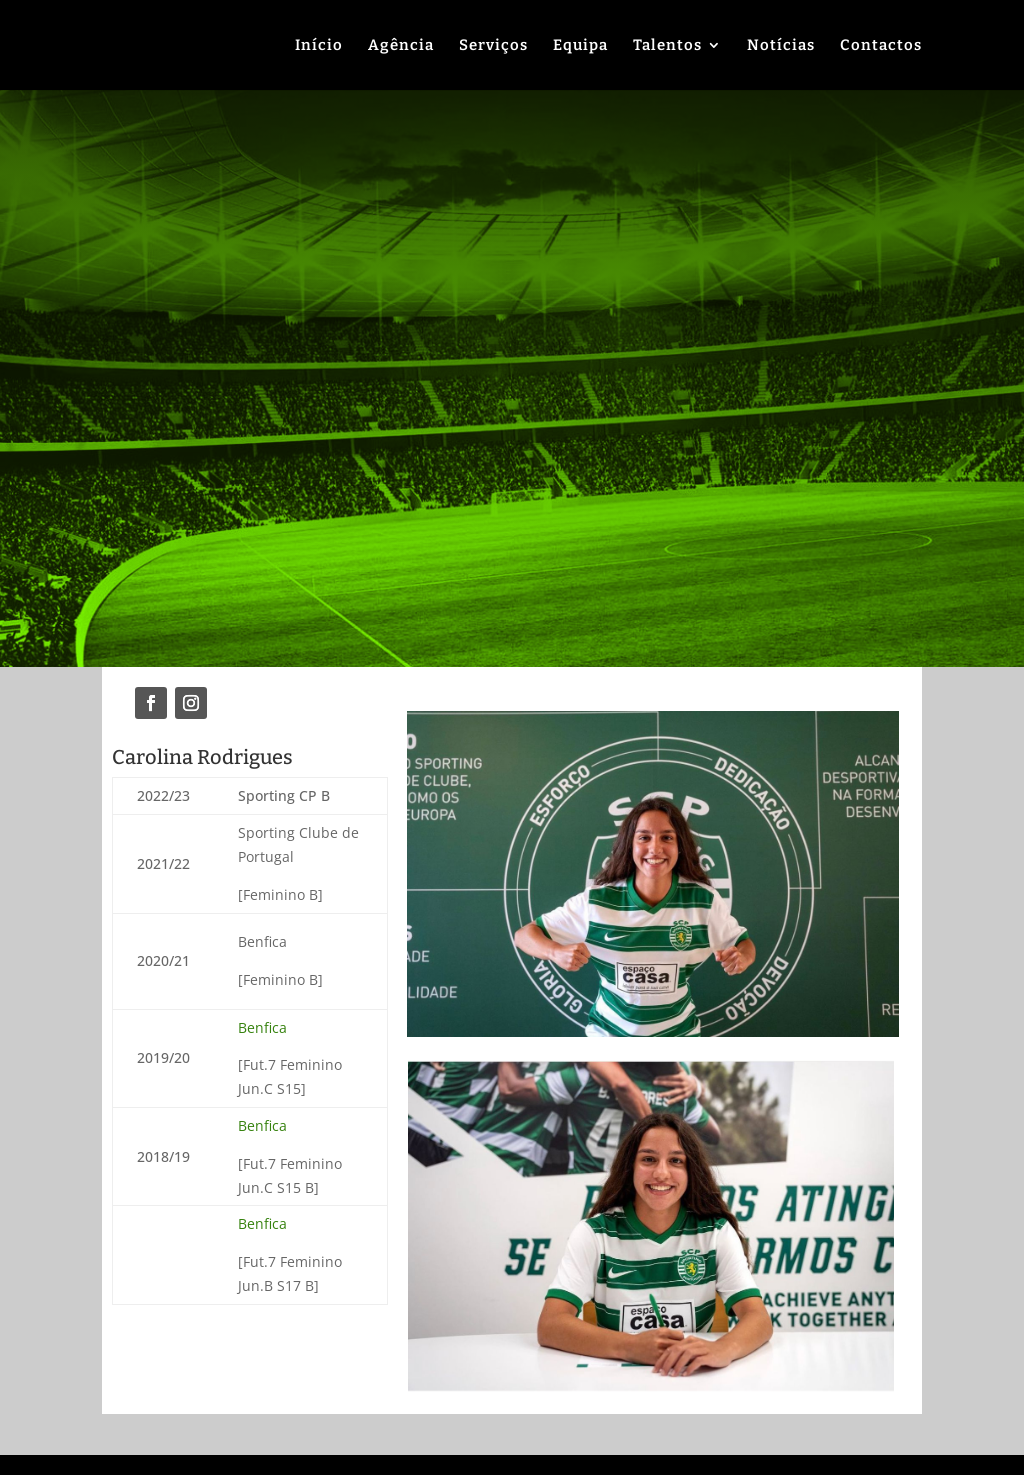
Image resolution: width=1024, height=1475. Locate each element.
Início (319, 46)
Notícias (781, 46)
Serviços (493, 46)
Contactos (881, 46)
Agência (401, 46)
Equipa (580, 46)
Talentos (667, 46)
